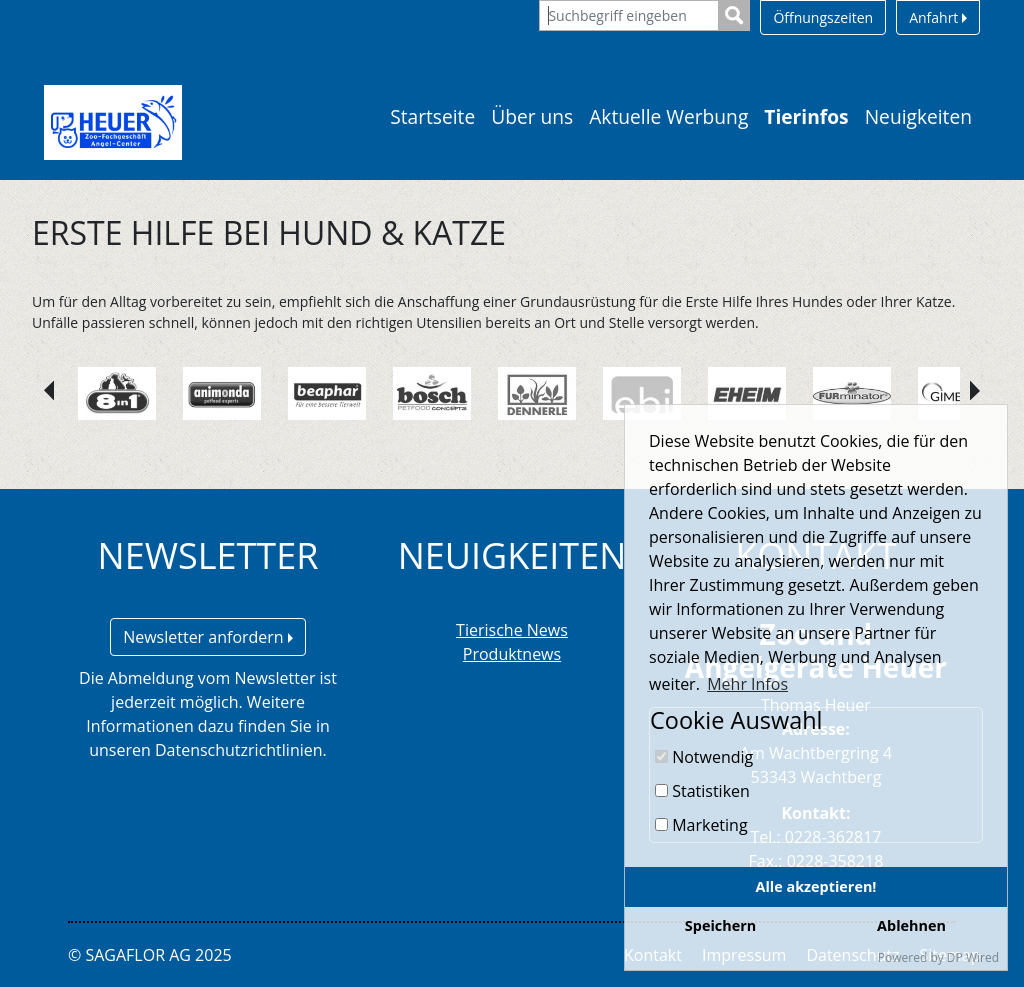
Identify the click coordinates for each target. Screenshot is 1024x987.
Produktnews (512, 654)
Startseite (432, 116)
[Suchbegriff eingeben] (629, 15)
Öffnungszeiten (823, 17)
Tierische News (512, 630)
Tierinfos (806, 116)
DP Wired (973, 957)
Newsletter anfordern (208, 637)
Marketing (701, 825)
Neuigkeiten (918, 116)
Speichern (720, 925)
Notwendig (704, 757)
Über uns (532, 116)
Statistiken (702, 791)
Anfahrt (938, 17)
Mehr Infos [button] (747, 684)
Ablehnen (911, 925)
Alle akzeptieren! (816, 886)
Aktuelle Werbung (668, 116)
